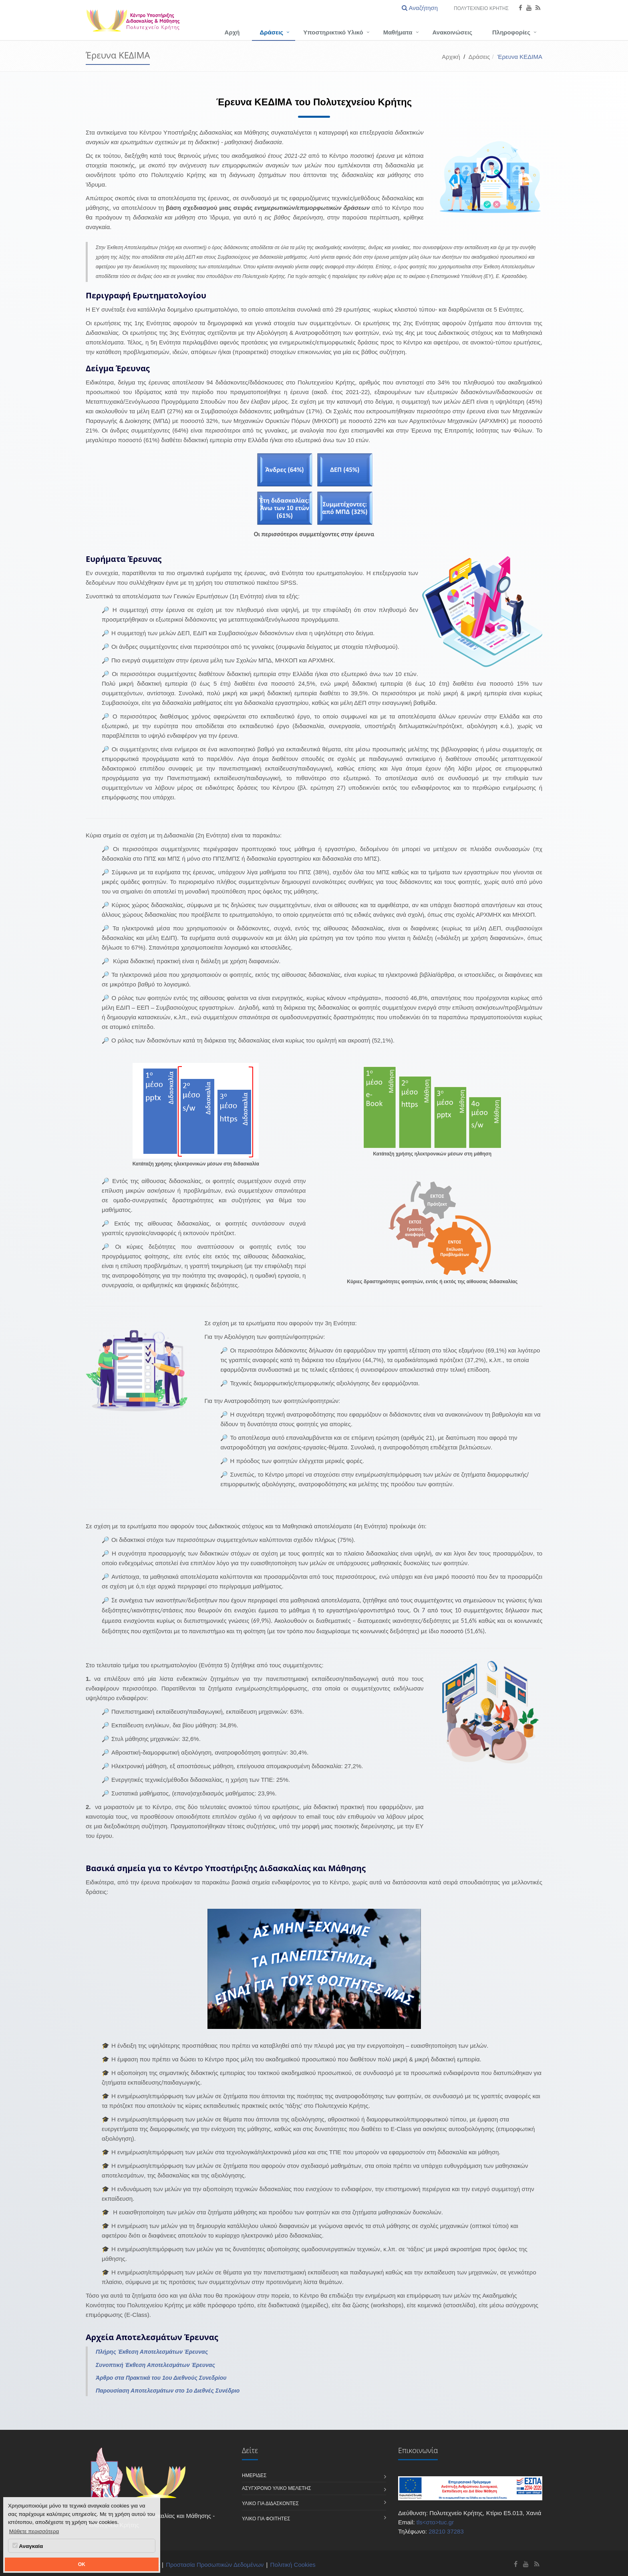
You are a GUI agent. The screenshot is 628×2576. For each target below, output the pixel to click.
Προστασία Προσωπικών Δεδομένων (215, 2564)
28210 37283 (446, 2531)
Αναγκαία (27, 2546)
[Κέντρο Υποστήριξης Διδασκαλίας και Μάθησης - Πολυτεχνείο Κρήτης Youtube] (526, 2564)
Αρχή (232, 32)
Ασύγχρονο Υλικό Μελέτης (276, 2488)
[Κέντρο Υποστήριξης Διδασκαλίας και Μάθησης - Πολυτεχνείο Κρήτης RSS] (536, 2564)
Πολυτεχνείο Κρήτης (481, 8)
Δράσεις (272, 32)
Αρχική (451, 56)
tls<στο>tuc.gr (435, 2522)
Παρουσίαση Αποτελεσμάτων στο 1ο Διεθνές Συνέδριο (168, 2390)
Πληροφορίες (511, 32)
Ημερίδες (254, 2475)
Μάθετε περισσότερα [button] (34, 2531)
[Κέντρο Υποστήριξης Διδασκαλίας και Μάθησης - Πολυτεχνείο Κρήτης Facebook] (515, 2564)
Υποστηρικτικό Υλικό (333, 32)
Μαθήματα (398, 32)
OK (81, 2564)
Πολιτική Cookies (293, 2564)
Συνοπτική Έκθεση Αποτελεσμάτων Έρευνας (155, 2365)
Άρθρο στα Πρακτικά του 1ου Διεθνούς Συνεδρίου (161, 2378)
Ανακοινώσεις (452, 32)
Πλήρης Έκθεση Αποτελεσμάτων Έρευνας (152, 2352)
